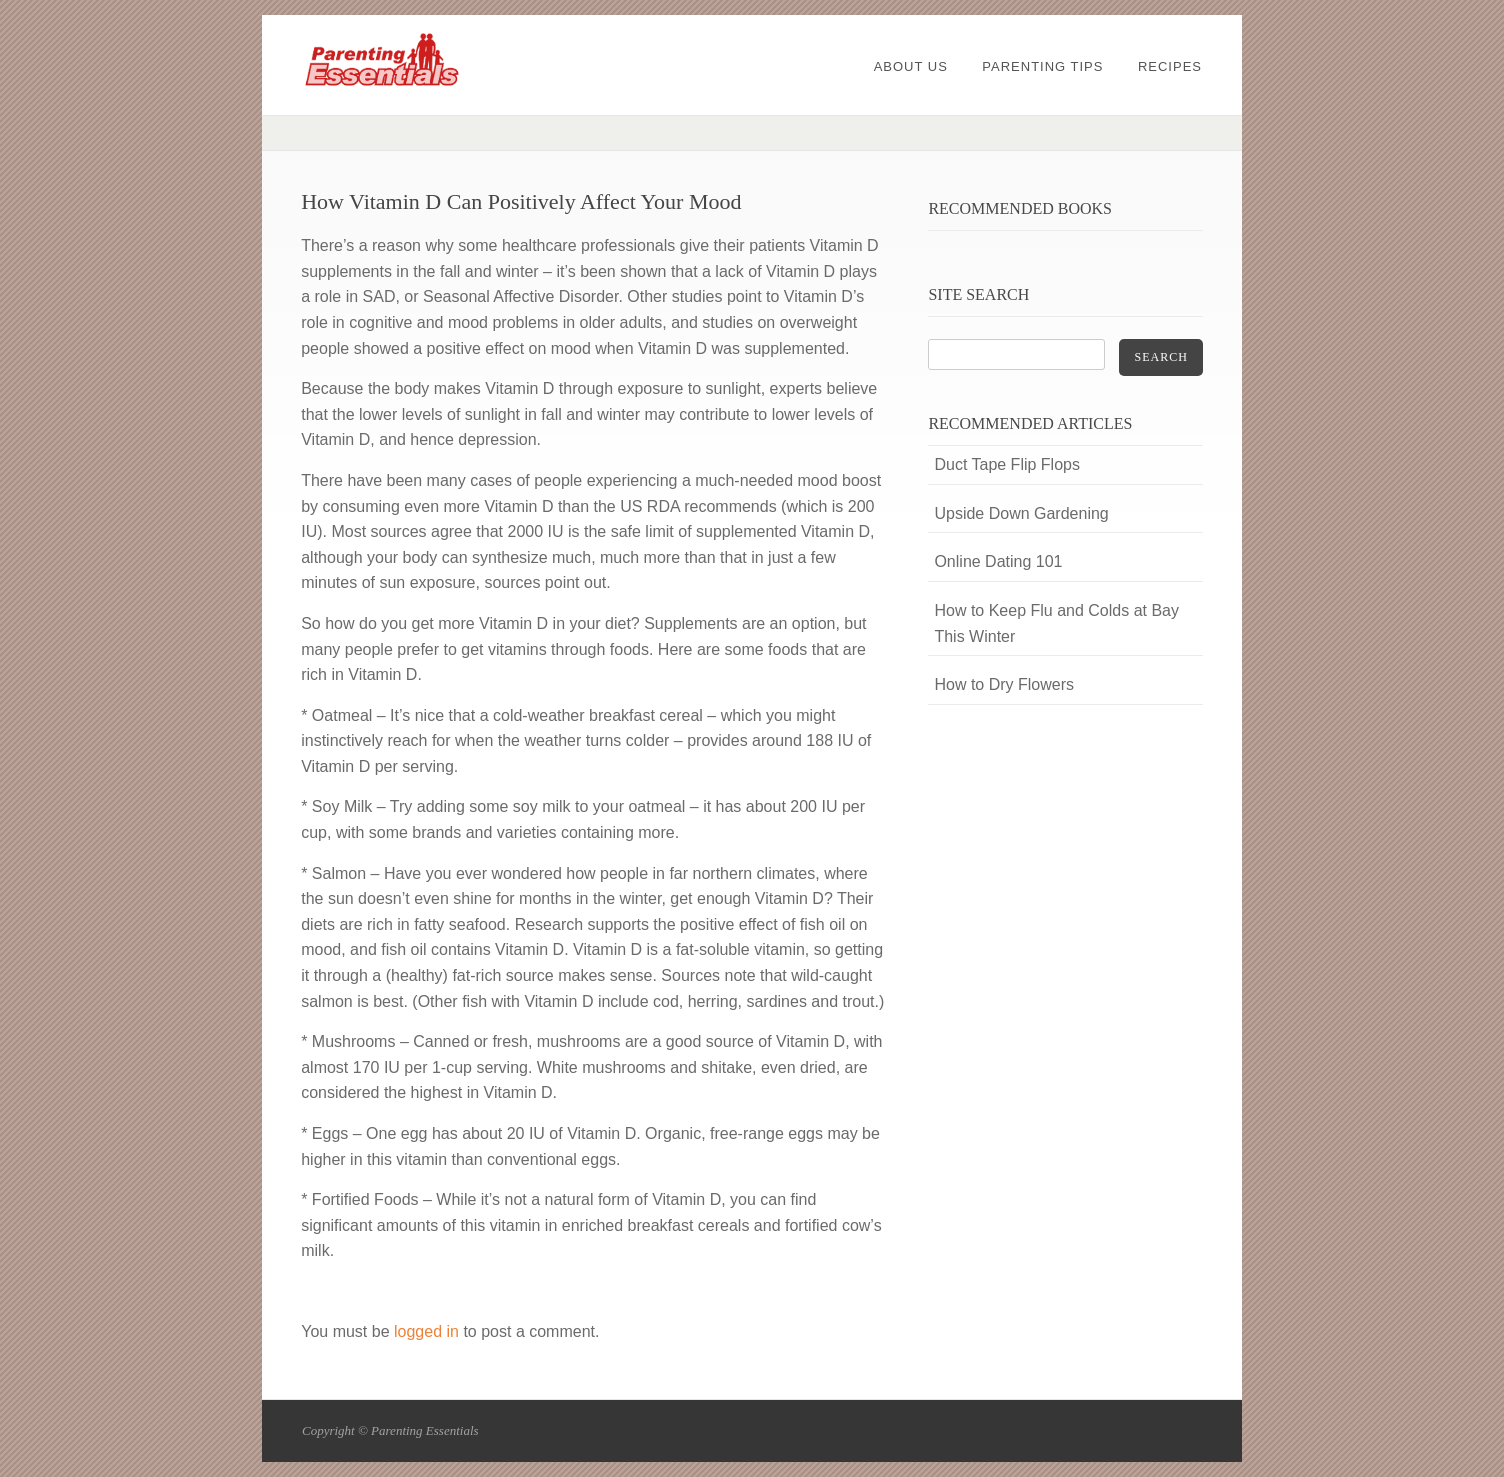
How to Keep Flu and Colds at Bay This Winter (1056, 623)
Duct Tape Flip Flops (1007, 464)
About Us (911, 66)
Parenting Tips (1042, 66)
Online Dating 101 (998, 561)
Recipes (1170, 66)
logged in (426, 1331)
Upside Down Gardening (1021, 513)
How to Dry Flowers (1004, 684)
